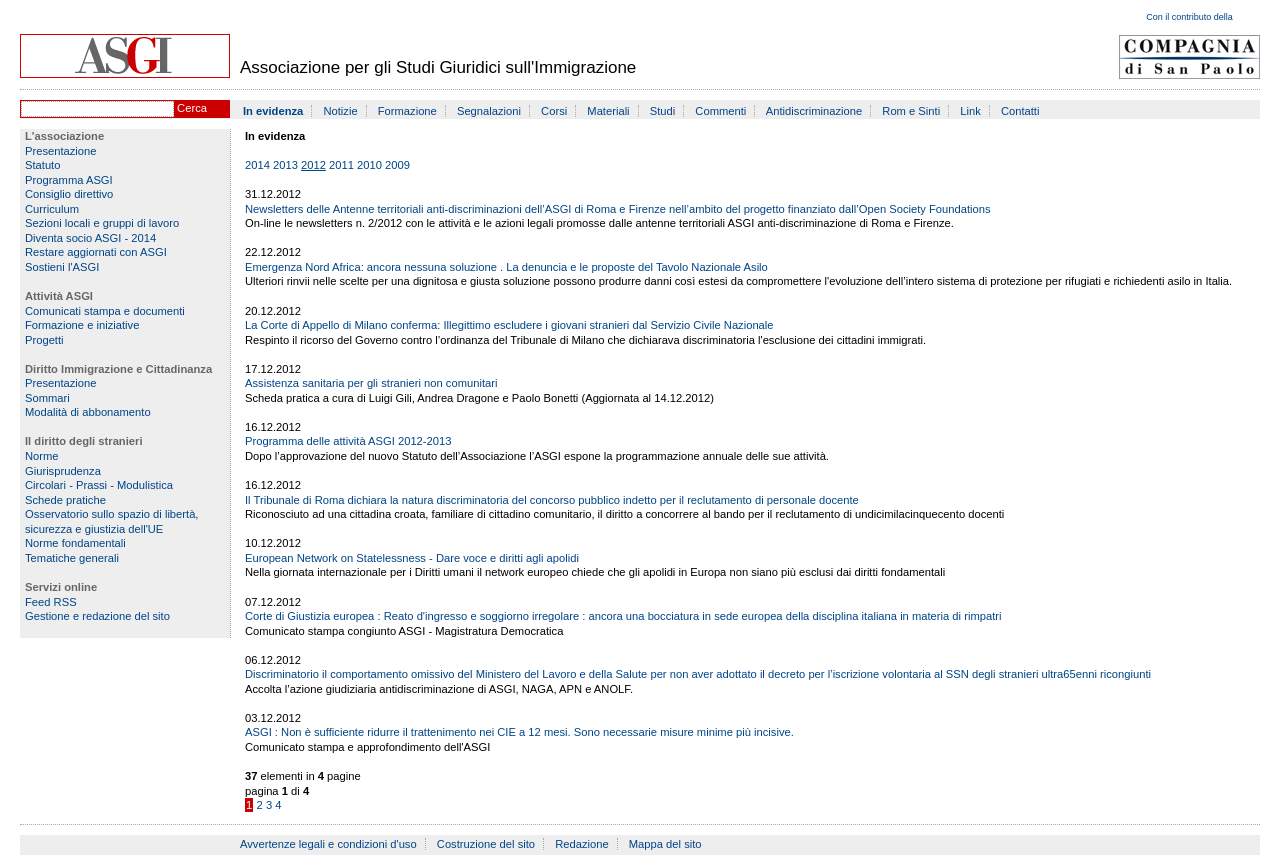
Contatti (1020, 111)
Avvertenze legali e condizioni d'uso (328, 844)
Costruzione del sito (486, 844)
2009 (397, 165)
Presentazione (61, 151)
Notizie (340, 111)
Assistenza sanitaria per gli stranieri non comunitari (371, 383)
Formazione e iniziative (82, 325)
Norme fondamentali (75, 543)
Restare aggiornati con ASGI (96, 252)
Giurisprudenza (63, 471)
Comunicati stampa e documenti (105, 311)
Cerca (192, 108)
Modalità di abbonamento (88, 412)
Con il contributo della (1189, 17)
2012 (313, 165)
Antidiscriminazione (814, 111)
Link (970, 111)
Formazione (407, 111)
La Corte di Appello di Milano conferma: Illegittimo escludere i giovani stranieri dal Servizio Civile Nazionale (509, 325)
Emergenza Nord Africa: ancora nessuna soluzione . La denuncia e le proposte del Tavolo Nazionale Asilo (506, 267)
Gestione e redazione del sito (97, 616)
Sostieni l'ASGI (62, 267)
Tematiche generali (72, 558)
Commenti (720, 111)
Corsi (554, 111)
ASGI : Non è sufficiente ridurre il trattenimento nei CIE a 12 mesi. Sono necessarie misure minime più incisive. (519, 732)
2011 (341, 165)
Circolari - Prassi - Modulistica (99, 485)
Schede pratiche (65, 500)
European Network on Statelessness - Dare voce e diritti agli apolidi (412, 558)
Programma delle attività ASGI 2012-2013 (348, 441)
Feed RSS (51, 602)
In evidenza (273, 111)
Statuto (42, 165)
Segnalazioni (489, 111)
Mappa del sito (665, 844)
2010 (369, 165)
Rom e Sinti (911, 111)
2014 (257, 165)
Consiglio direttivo (69, 194)
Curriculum (52, 209)
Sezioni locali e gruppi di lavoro (102, 223)
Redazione (582, 844)
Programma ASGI (69, 180)
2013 (285, 165)
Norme (42, 456)
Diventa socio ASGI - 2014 (90, 238)
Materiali (608, 111)
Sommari (47, 398)
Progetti (44, 340)
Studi (663, 111)
